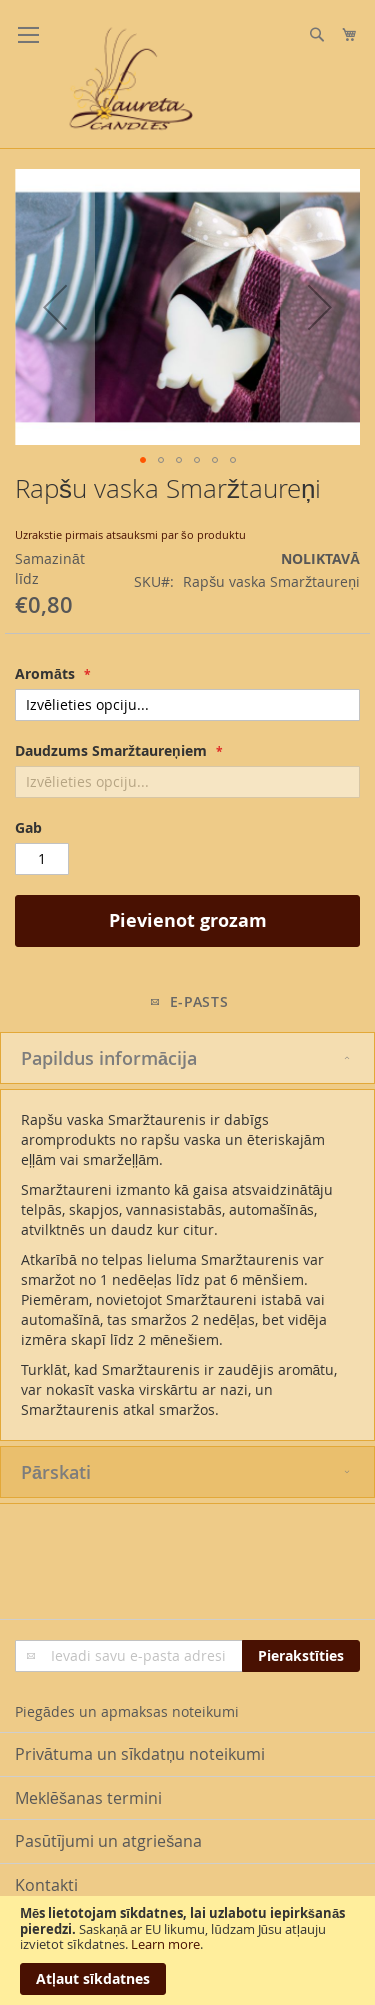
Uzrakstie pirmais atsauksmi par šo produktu (130, 534)
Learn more (165, 1944)
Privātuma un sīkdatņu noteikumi (140, 1754)
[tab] (187, 1058)
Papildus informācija (109, 1058)
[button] (55, 307)
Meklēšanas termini (88, 1798)
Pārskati (56, 1472)
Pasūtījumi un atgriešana (108, 1841)
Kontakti (46, 1885)
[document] (187, 1950)
